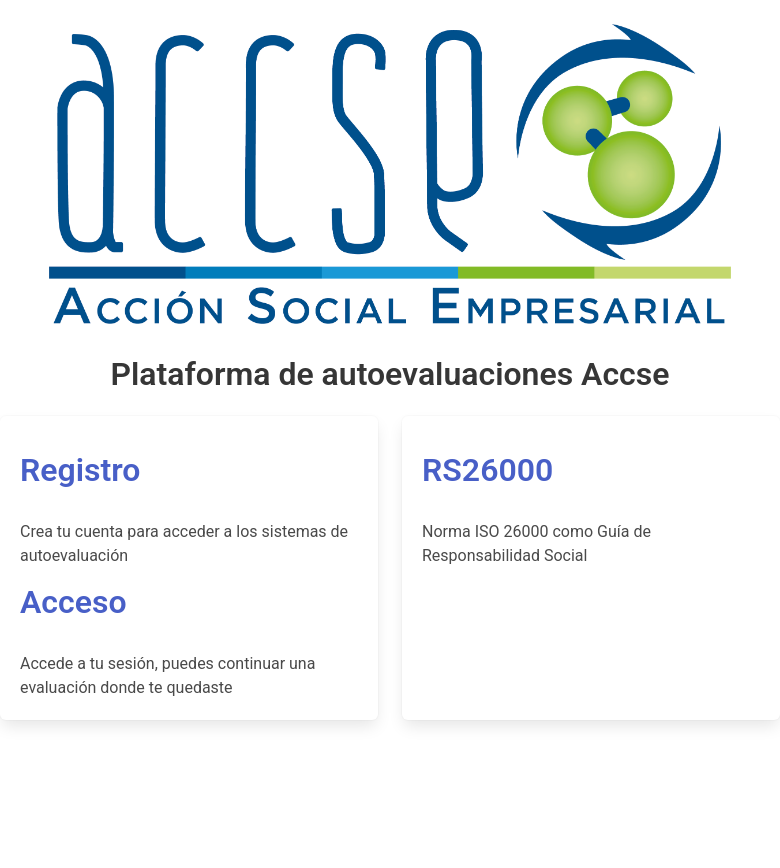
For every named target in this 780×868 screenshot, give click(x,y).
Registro (80, 470)
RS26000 (487, 470)
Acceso (73, 602)
